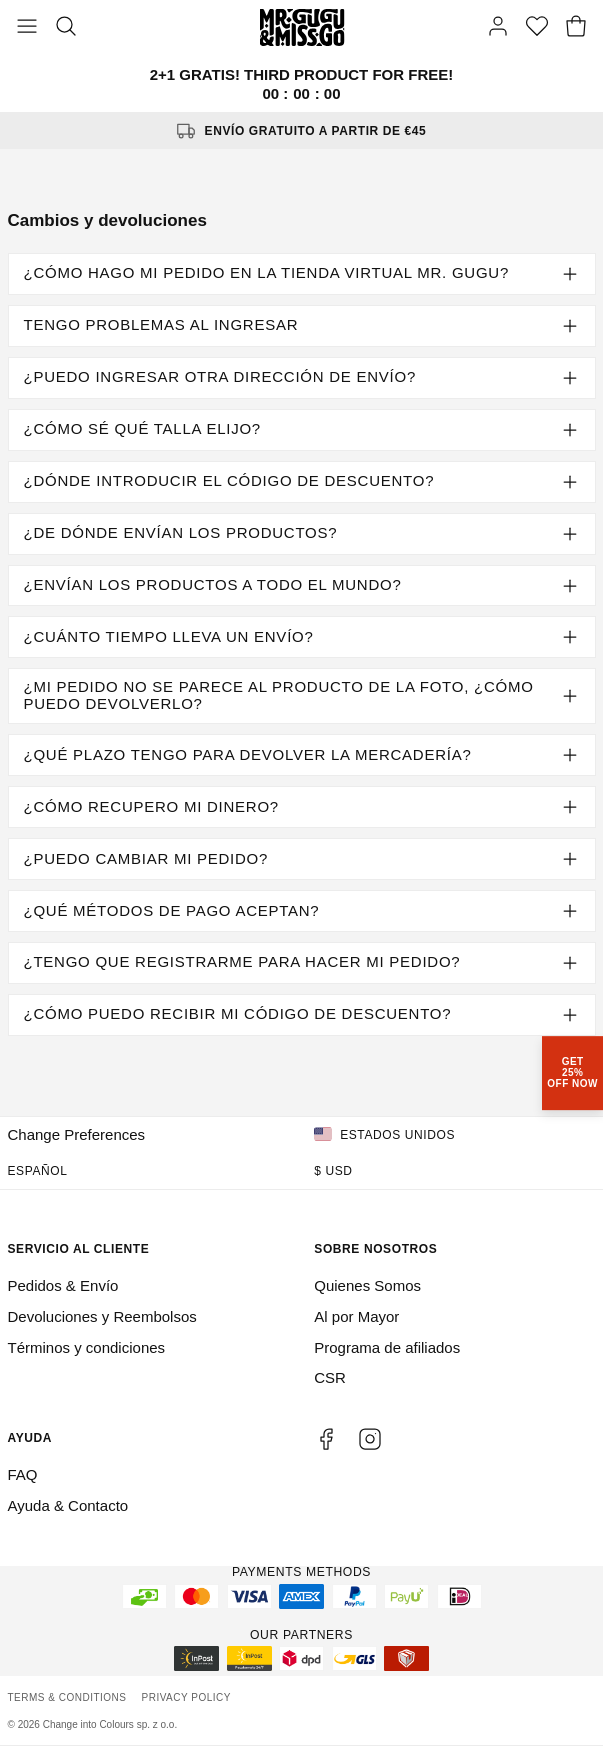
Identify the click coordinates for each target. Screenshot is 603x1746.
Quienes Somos (367, 1285)
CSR (330, 1377)
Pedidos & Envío (63, 1285)
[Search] (66, 28)
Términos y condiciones (87, 1347)
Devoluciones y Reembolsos (102, 1316)
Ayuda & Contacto (68, 1505)
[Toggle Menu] (27, 28)
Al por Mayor (356, 1316)
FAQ (23, 1474)
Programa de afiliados (387, 1347)
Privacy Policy (186, 1697)
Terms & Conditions (67, 1697)
